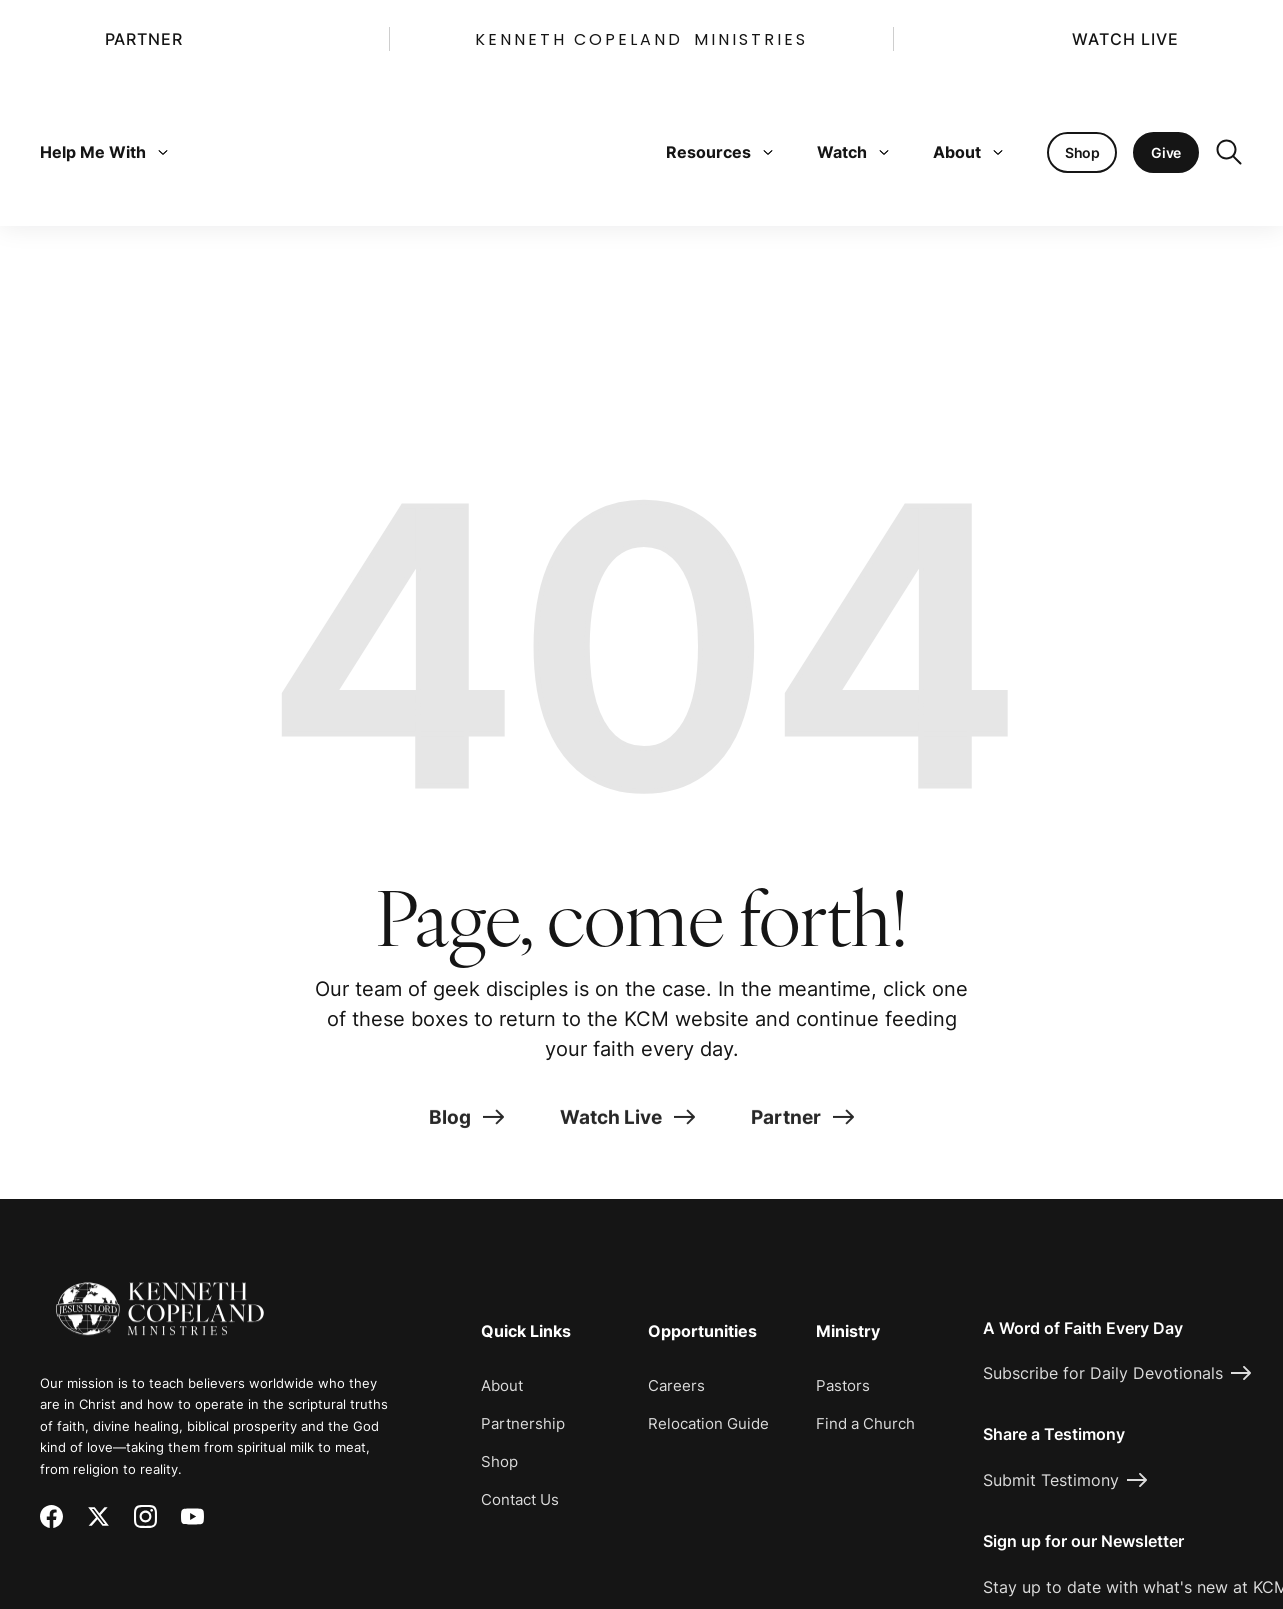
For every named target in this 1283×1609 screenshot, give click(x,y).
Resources (719, 152)
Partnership (523, 1423)
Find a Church (865, 1423)
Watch (853, 152)
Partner (144, 39)
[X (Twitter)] (98, 1516)
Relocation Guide (708, 1423)
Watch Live (1125, 39)
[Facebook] (51, 1516)
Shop (499, 1461)
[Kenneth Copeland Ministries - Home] (160, 1295)
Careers (676, 1385)
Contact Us (520, 1499)
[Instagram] (145, 1516)
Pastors (843, 1385)
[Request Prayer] (1149, 1127)
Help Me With (104, 152)
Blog (466, 1135)
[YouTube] (192, 1516)
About (968, 152)
